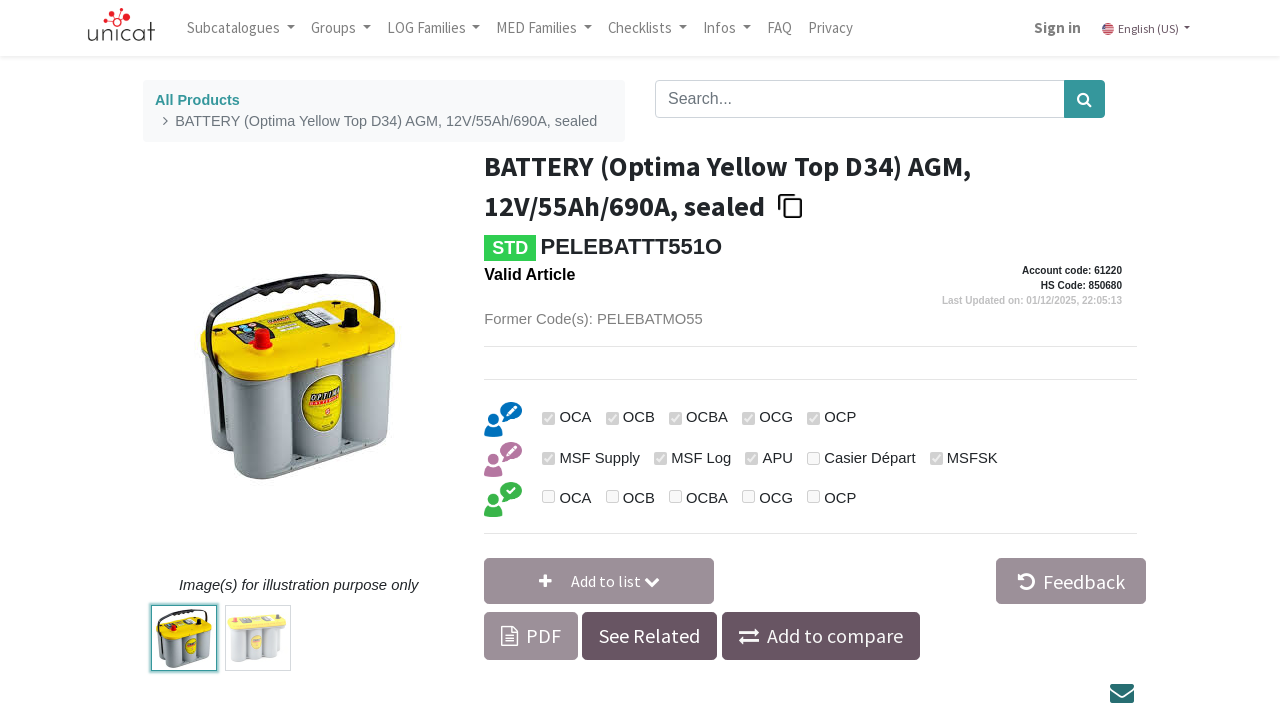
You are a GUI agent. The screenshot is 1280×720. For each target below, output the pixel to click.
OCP (840, 417)
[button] (599, 581)
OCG (776, 417)
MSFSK (972, 458)
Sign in (1057, 27)
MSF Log (701, 458)
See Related (649, 635)
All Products (197, 100)
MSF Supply (599, 458)
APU (778, 458)
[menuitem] (779, 28)
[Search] (1084, 99)
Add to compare (835, 635)
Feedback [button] (1071, 581)
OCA (575, 417)
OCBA (707, 417)
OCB (639, 417)
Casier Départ (869, 458)
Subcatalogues (235, 27)
